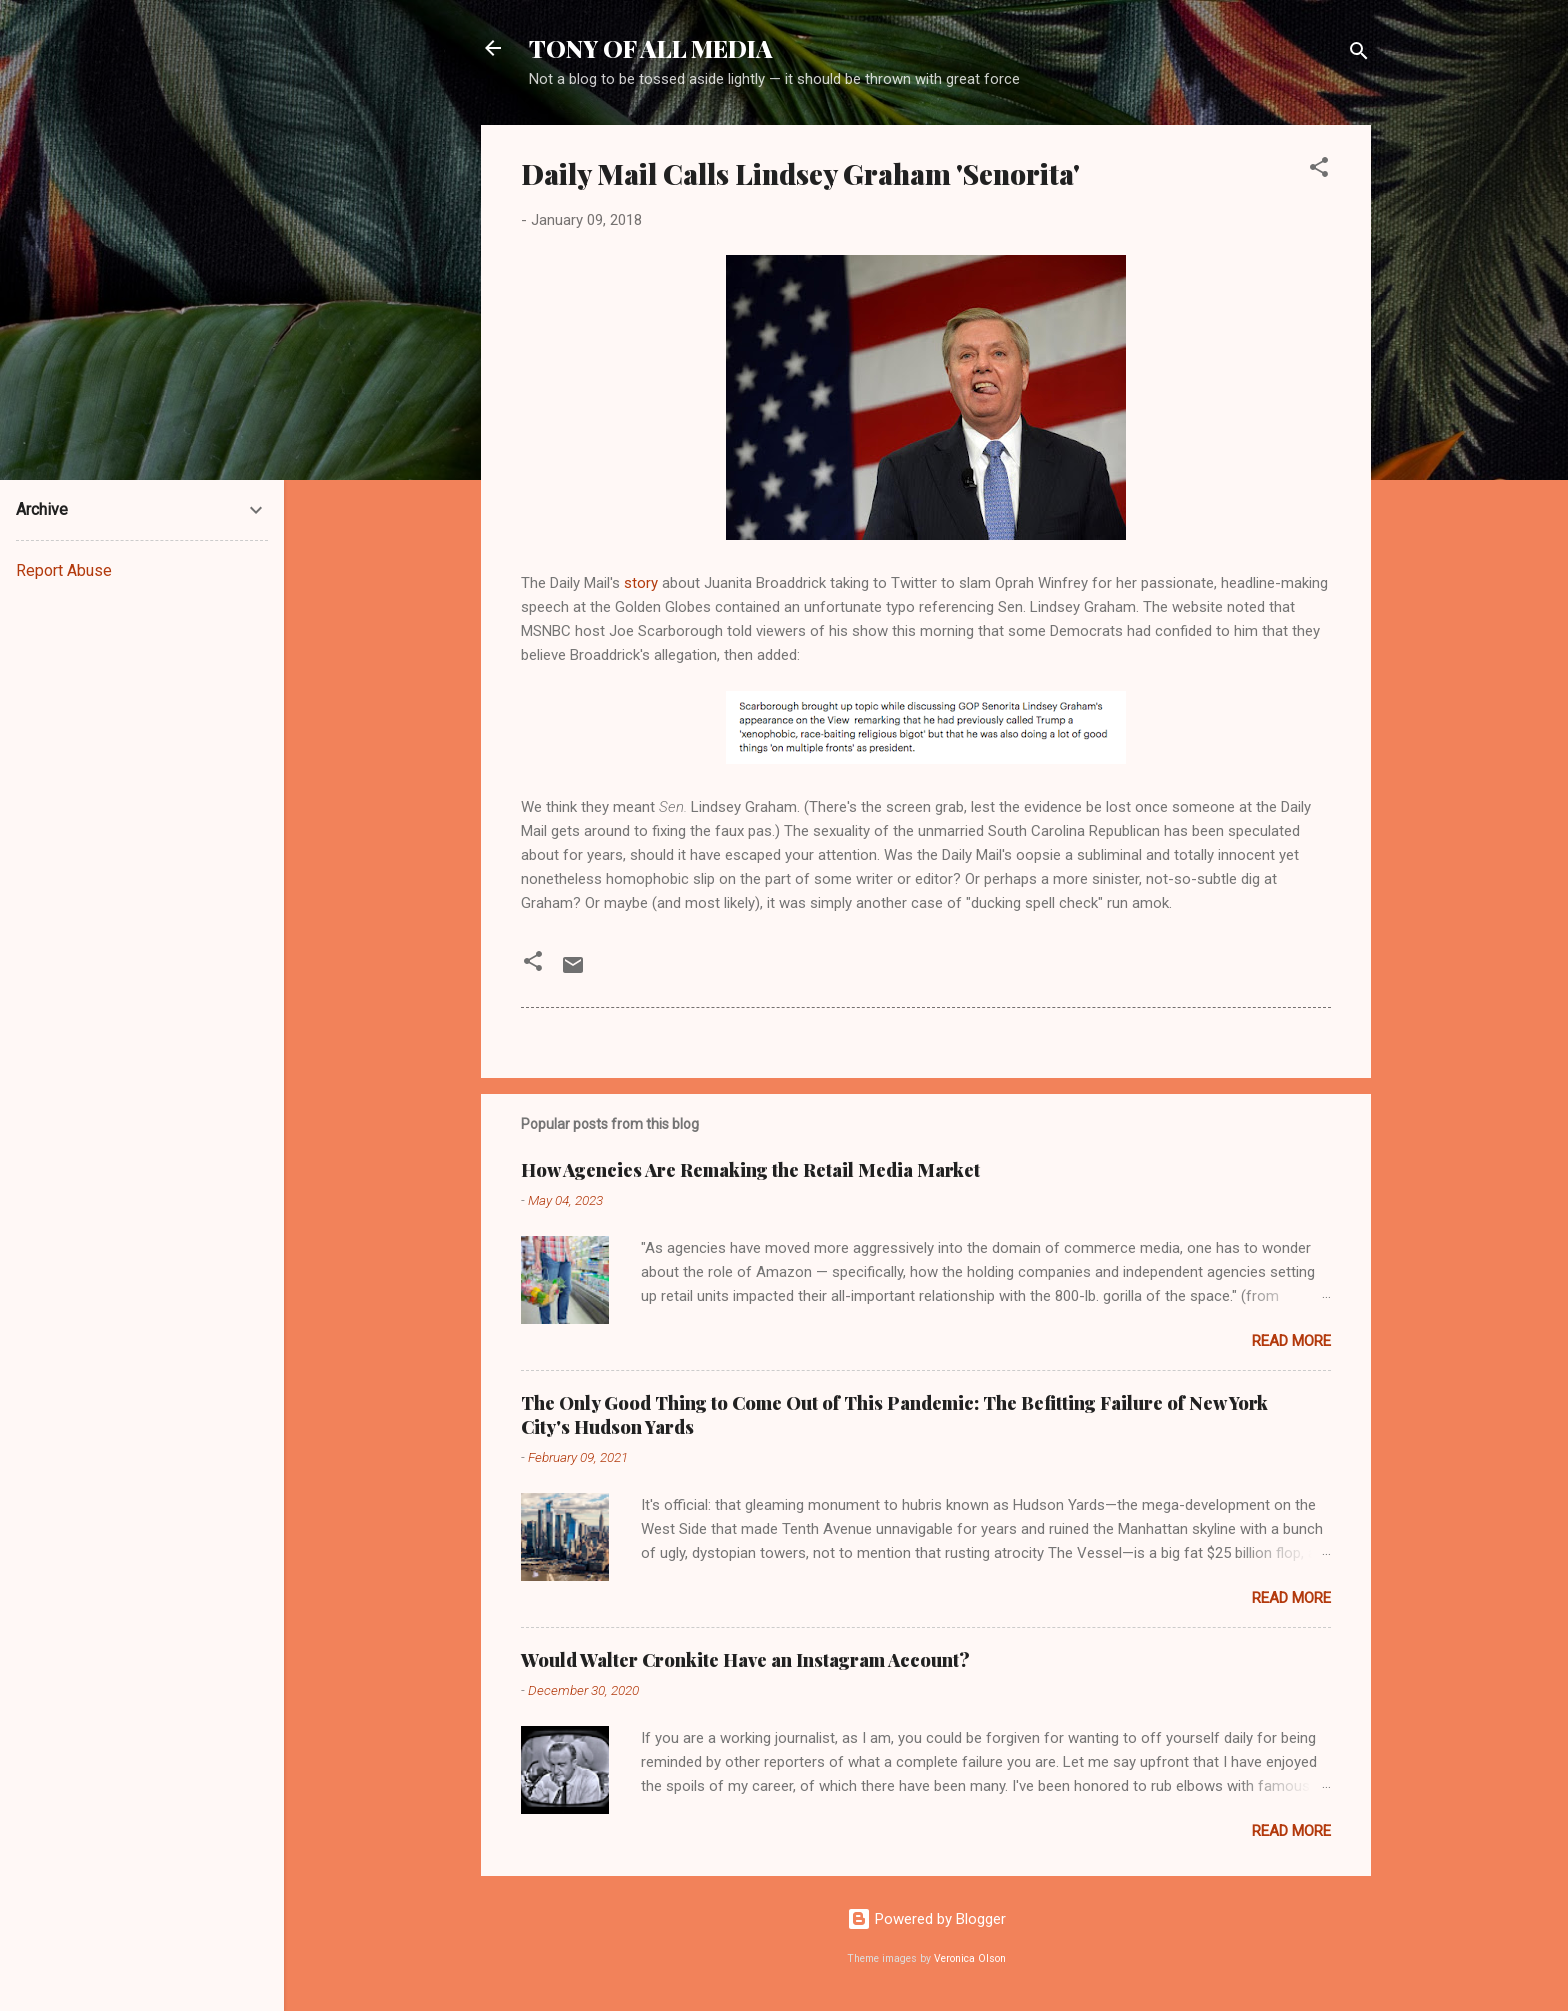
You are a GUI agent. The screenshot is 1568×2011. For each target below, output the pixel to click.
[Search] (1359, 54)
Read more (1291, 1341)
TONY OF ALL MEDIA (651, 48)
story (641, 583)
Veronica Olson (970, 1958)
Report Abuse (64, 570)
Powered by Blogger (926, 1919)
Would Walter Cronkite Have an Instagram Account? (745, 1660)
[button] (1319, 170)
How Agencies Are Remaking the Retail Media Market (750, 1170)
